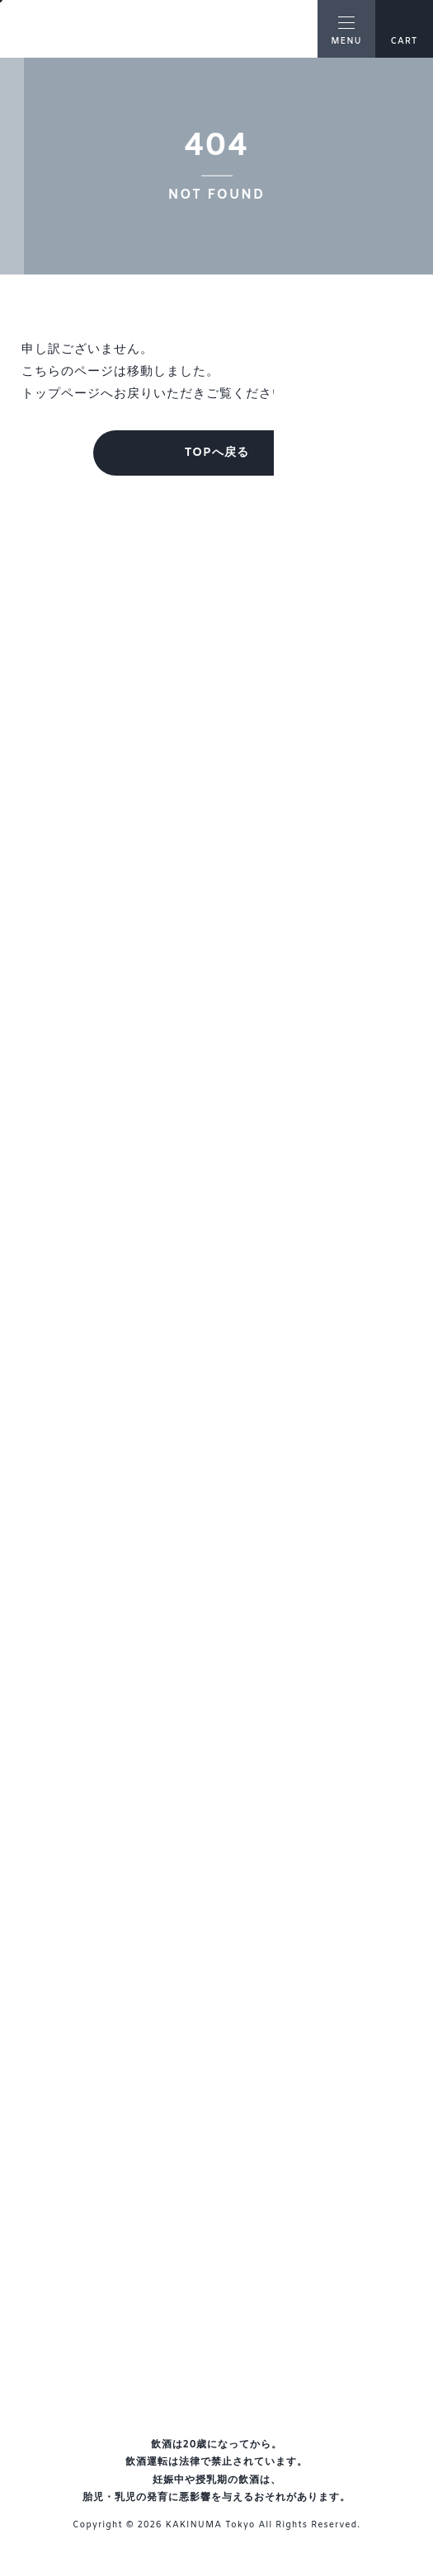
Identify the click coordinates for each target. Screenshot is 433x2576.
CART (403, 29)
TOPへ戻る (216, 453)
